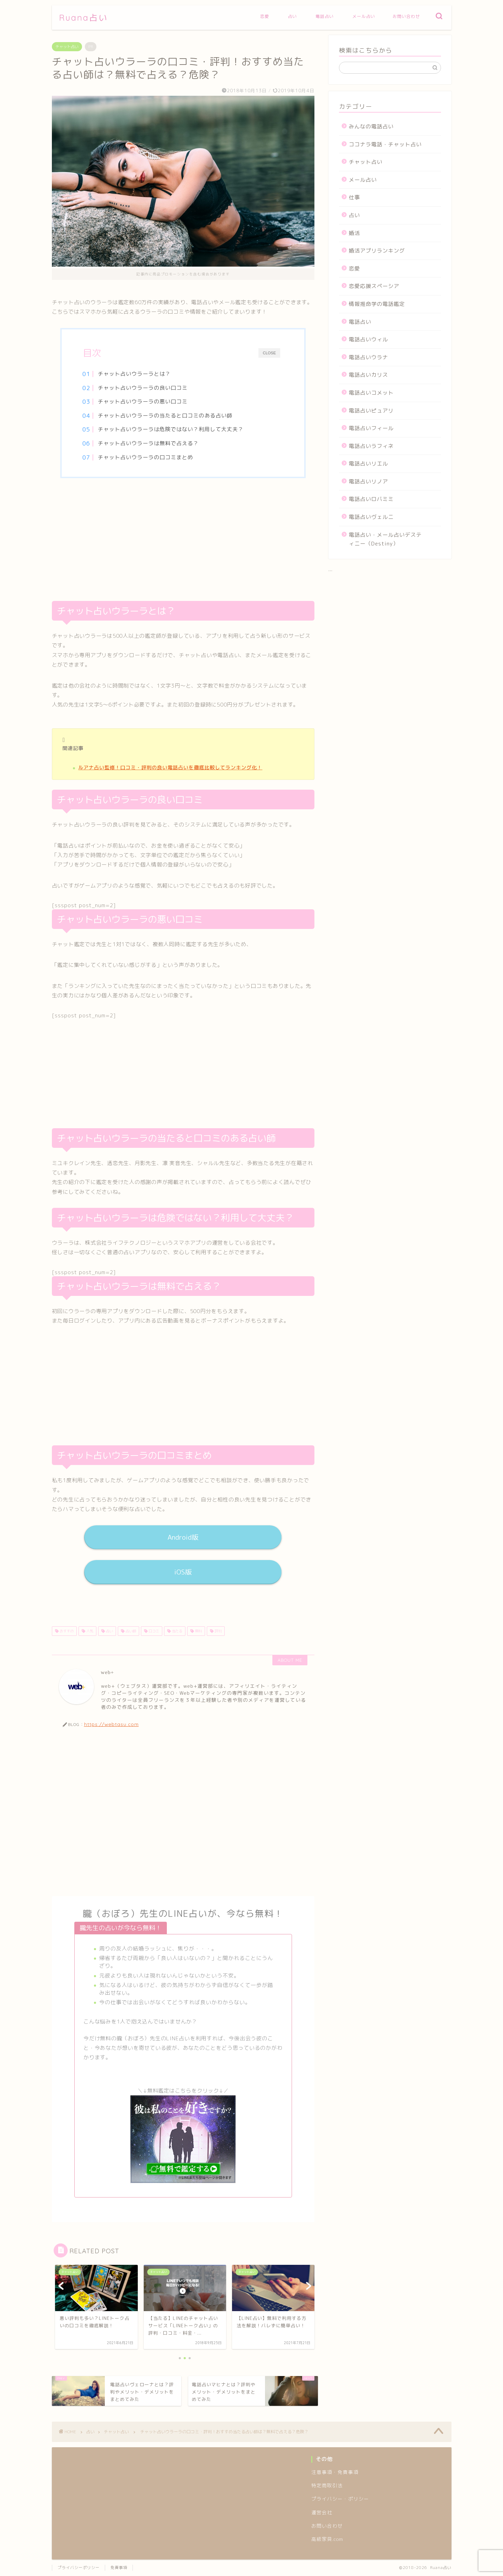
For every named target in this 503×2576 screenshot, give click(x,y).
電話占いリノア (368, 481)
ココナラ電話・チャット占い (385, 144)
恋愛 (264, 16)
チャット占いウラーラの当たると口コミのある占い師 (165, 415)
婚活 (354, 233)
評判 (217, 1630)
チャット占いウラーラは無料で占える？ (148, 443)
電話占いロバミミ (371, 499)
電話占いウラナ (368, 357)
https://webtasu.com (111, 1724)
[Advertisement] (183, 541)
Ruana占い (83, 17)
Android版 (183, 1537)
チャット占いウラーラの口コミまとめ (145, 457)
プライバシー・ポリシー (340, 2498)
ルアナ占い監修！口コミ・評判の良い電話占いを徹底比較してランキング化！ (170, 767)
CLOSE (269, 353)
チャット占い (67, 46)
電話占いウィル (368, 339)
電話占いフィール (371, 428)
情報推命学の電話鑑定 (377, 304)
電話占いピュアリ (371, 410)
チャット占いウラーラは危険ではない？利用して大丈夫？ (171, 429)
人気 (89, 1630)
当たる (176, 1630)
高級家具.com (327, 2539)
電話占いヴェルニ (371, 517)
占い (292, 16)
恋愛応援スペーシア (374, 286)
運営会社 (321, 2512)
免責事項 (118, 2567)
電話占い (324, 16)
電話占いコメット (371, 392)
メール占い (363, 16)
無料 (198, 1630)
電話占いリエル (368, 463)
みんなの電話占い (371, 126)
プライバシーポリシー (78, 2567)
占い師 (130, 1630)
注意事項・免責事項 (335, 2472)
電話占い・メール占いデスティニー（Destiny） (385, 539)
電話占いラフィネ (371, 446)
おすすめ (66, 1630)
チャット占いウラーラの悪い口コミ (143, 401)
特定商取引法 (327, 2485)
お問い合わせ (406, 16)
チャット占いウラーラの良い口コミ (143, 388)
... (330, 569)
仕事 (354, 197)
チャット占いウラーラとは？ (134, 373)
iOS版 (183, 1572)
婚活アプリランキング (377, 250)
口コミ (153, 1630)
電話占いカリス (368, 375)
